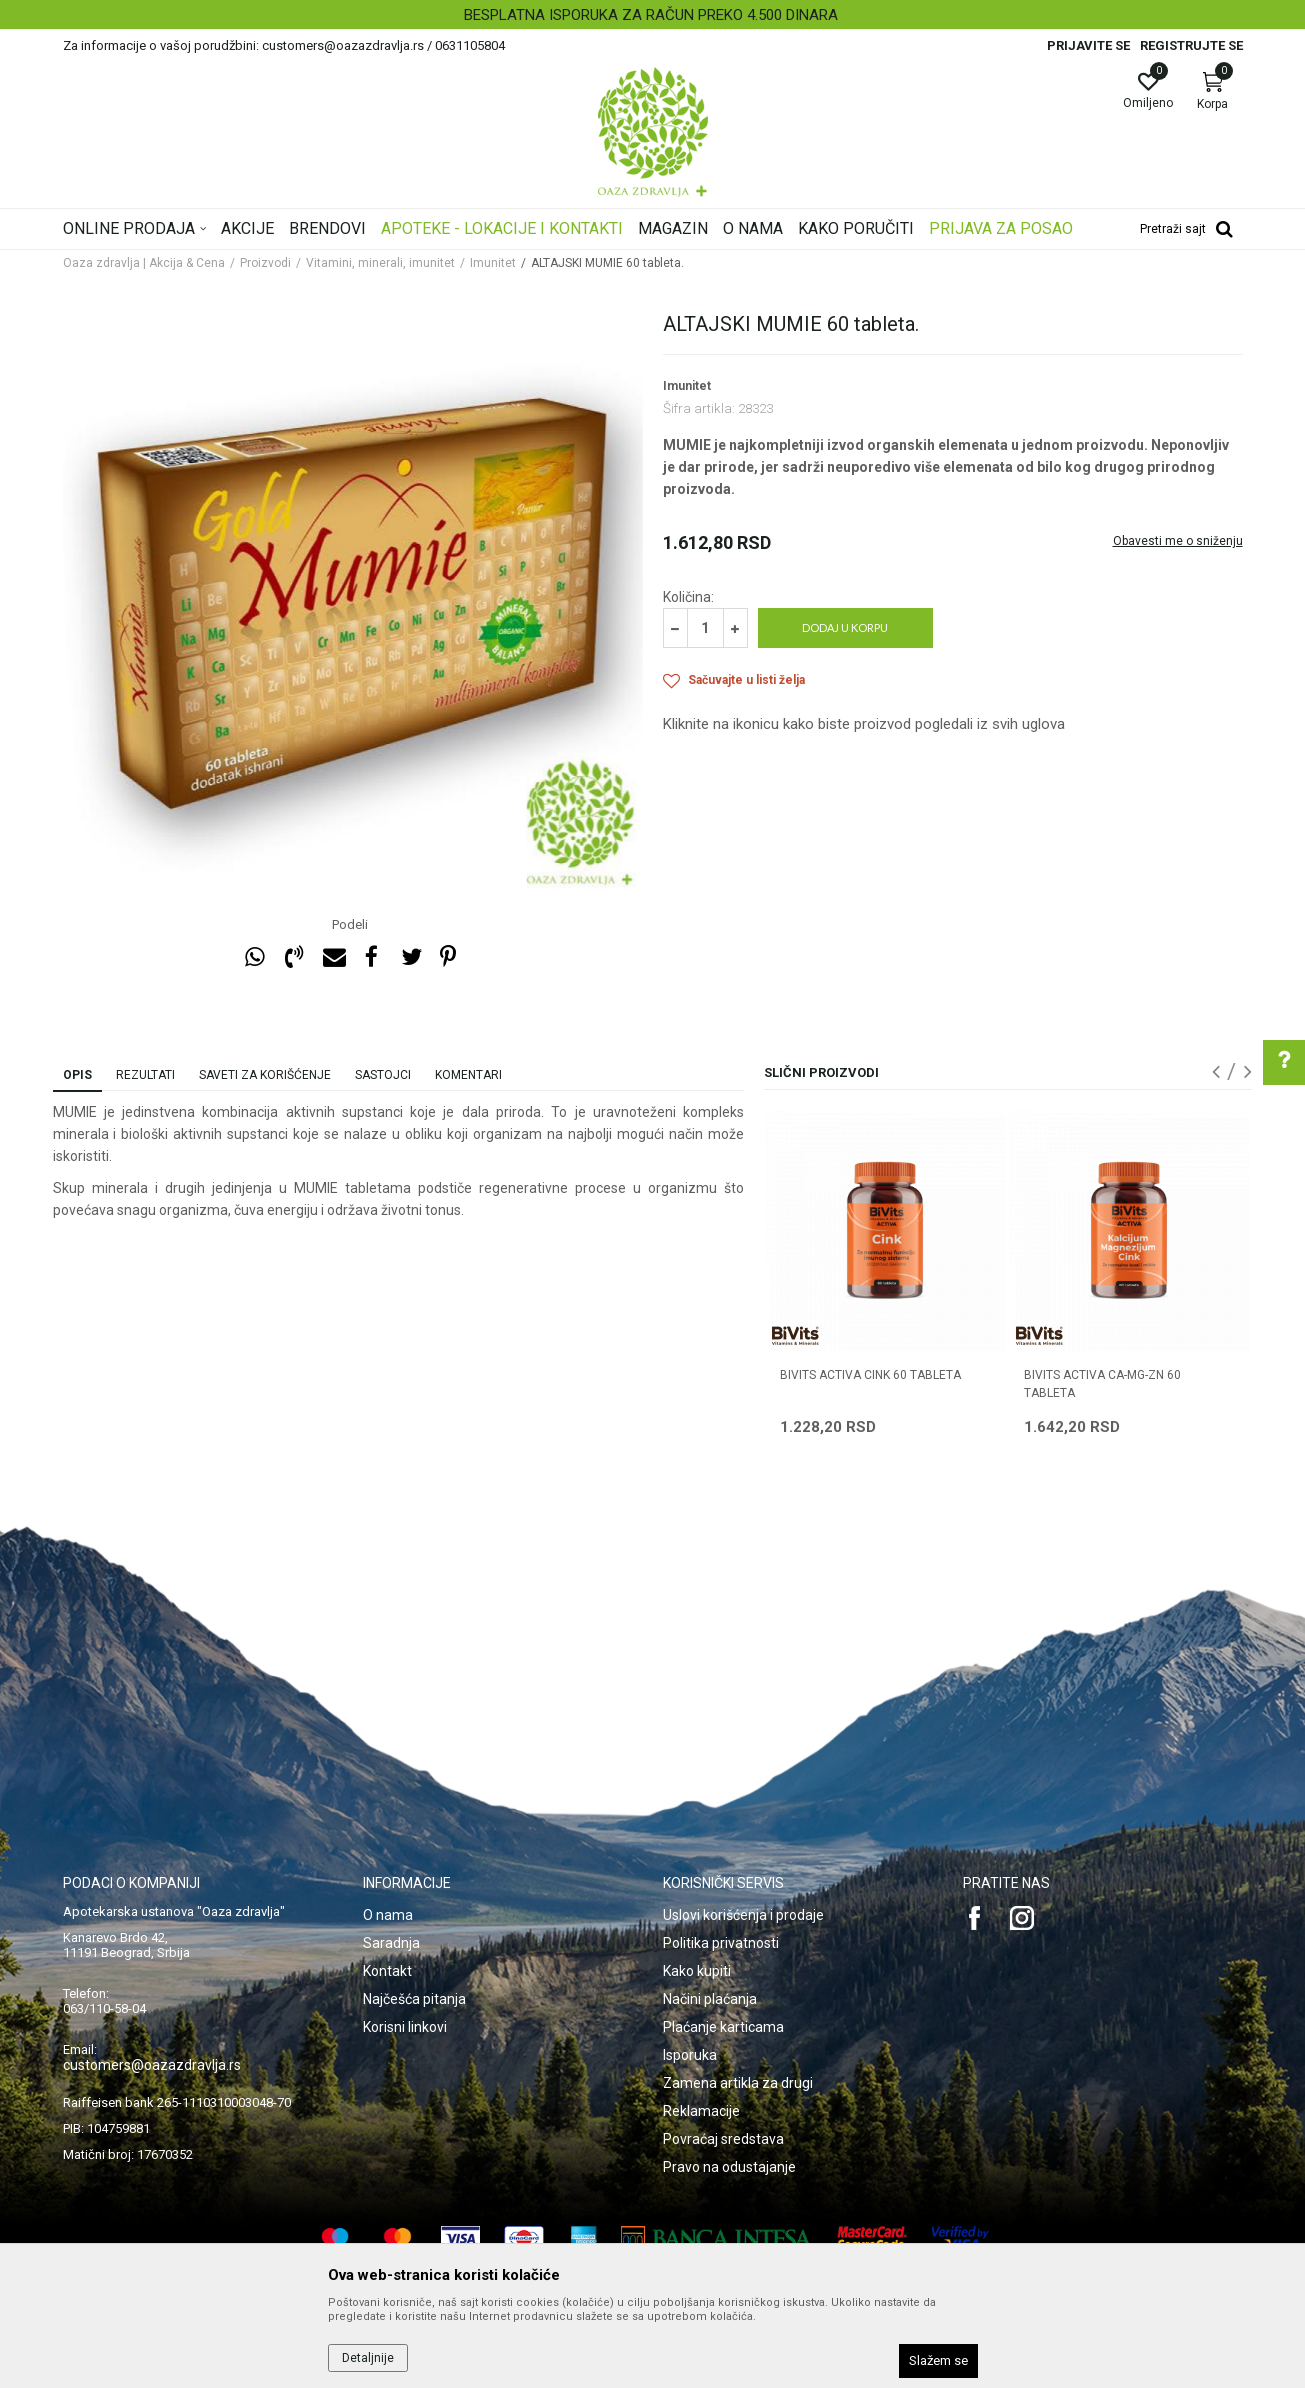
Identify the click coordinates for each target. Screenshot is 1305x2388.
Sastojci (383, 1075)
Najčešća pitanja (414, 1999)
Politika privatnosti (721, 1943)
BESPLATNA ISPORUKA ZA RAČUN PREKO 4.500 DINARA (651, 15)
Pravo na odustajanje (729, 2167)
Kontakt (387, 1971)
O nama (388, 1915)
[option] (652, 15)
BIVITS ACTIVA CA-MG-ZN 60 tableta (1102, 1384)
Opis (77, 1075)
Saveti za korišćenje (265, 1075)
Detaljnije (368, 2358)
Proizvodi (265, 263)
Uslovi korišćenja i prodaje (743, 1915)
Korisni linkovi (405, 2027)
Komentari (468, 1075)
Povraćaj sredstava (723, 2139)
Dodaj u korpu (845, 627)
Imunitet (493, 263)
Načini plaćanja (710, 1999)
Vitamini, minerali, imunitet (380, 263)
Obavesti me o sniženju (1178, 541)
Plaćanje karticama (723, 2027)
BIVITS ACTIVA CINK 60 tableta (870, 1375)
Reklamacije (701, 2111)
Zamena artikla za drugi (738, 2083)
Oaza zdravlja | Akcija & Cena (144, 263)
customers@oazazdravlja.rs (152, 2065)
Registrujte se (1191, 45)
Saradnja (391, 1943)
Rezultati (145, 1075)
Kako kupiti (697, 1971)
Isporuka (690, 2055)
